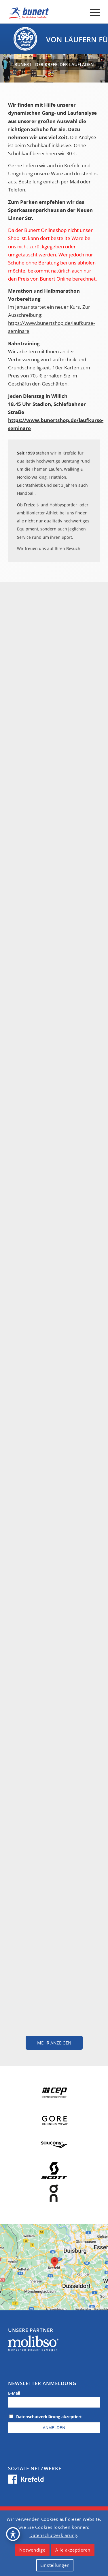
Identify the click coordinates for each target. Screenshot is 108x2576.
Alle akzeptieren (72, 2550)
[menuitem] (92, 11)
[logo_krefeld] (45, 11)
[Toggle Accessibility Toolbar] (13, 2534)
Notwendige (32, 2550)
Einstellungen (55, 2565)
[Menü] (92, 11)
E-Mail (14, 2393)
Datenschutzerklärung (53, 2535)
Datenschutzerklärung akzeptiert (49, 2416)
